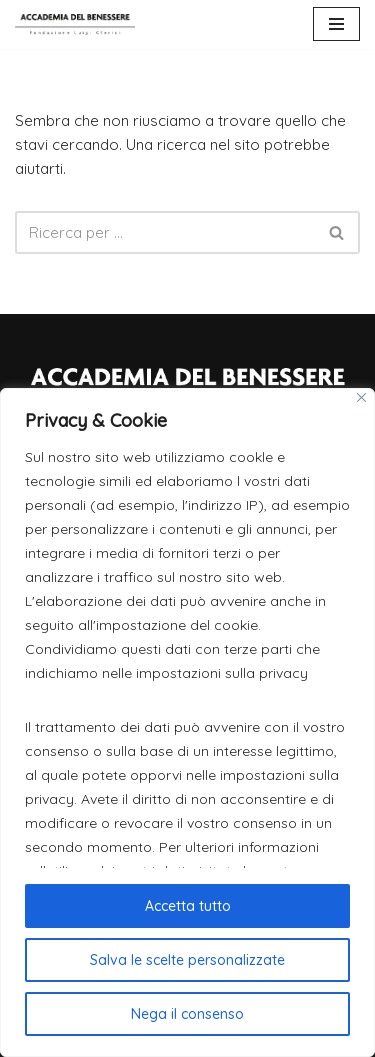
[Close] (361, 397)
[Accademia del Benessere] (75, 24)
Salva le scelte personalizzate (187, 960)
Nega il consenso (187, 1014)
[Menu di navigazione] (336, 24)
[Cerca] (165, 232)
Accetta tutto (188, 906)
